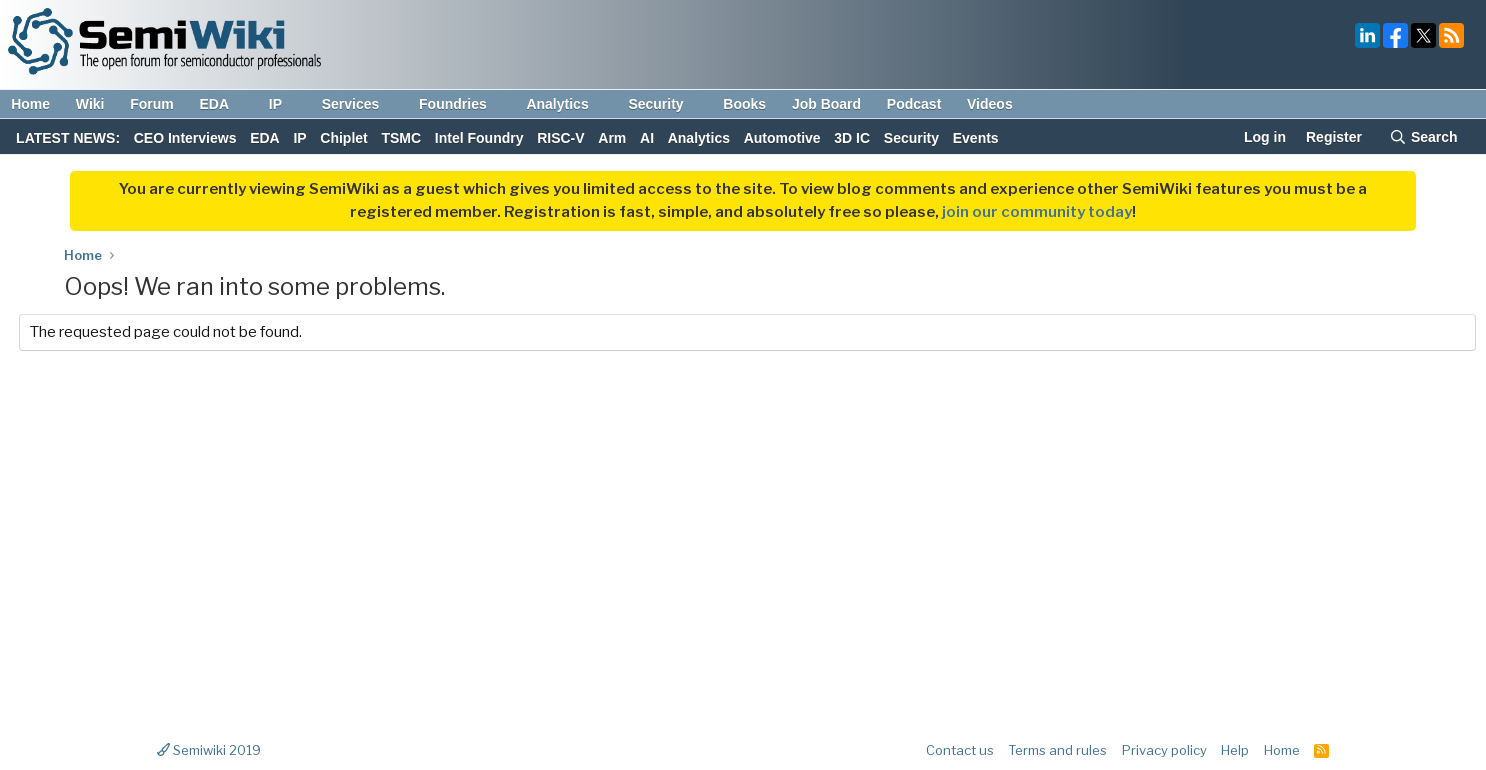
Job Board (826, 104)
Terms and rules (1057, 750)
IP (285, 104)
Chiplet (343, 138)
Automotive (782, 138)
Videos (990, 104)
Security (665, 104)
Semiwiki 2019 (209, 750)
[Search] (1423, 139)
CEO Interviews (185, 138)
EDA (223, 104)
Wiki (90, 104)
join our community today (1037, 212)
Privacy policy (1164, 750)
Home (30, 104)
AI (647, 138)
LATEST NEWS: (68, 138)
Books (744, 104)
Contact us (960, 750)
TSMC (401, 138)
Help (1235, 750)
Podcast (914, 104)
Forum (152, 104)
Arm (612, 138)
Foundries (462, 104)
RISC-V (560, 138)
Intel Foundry (479, 138)
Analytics (566, 104)
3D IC (852, 138)
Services (360, 104)
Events (976, 138)
